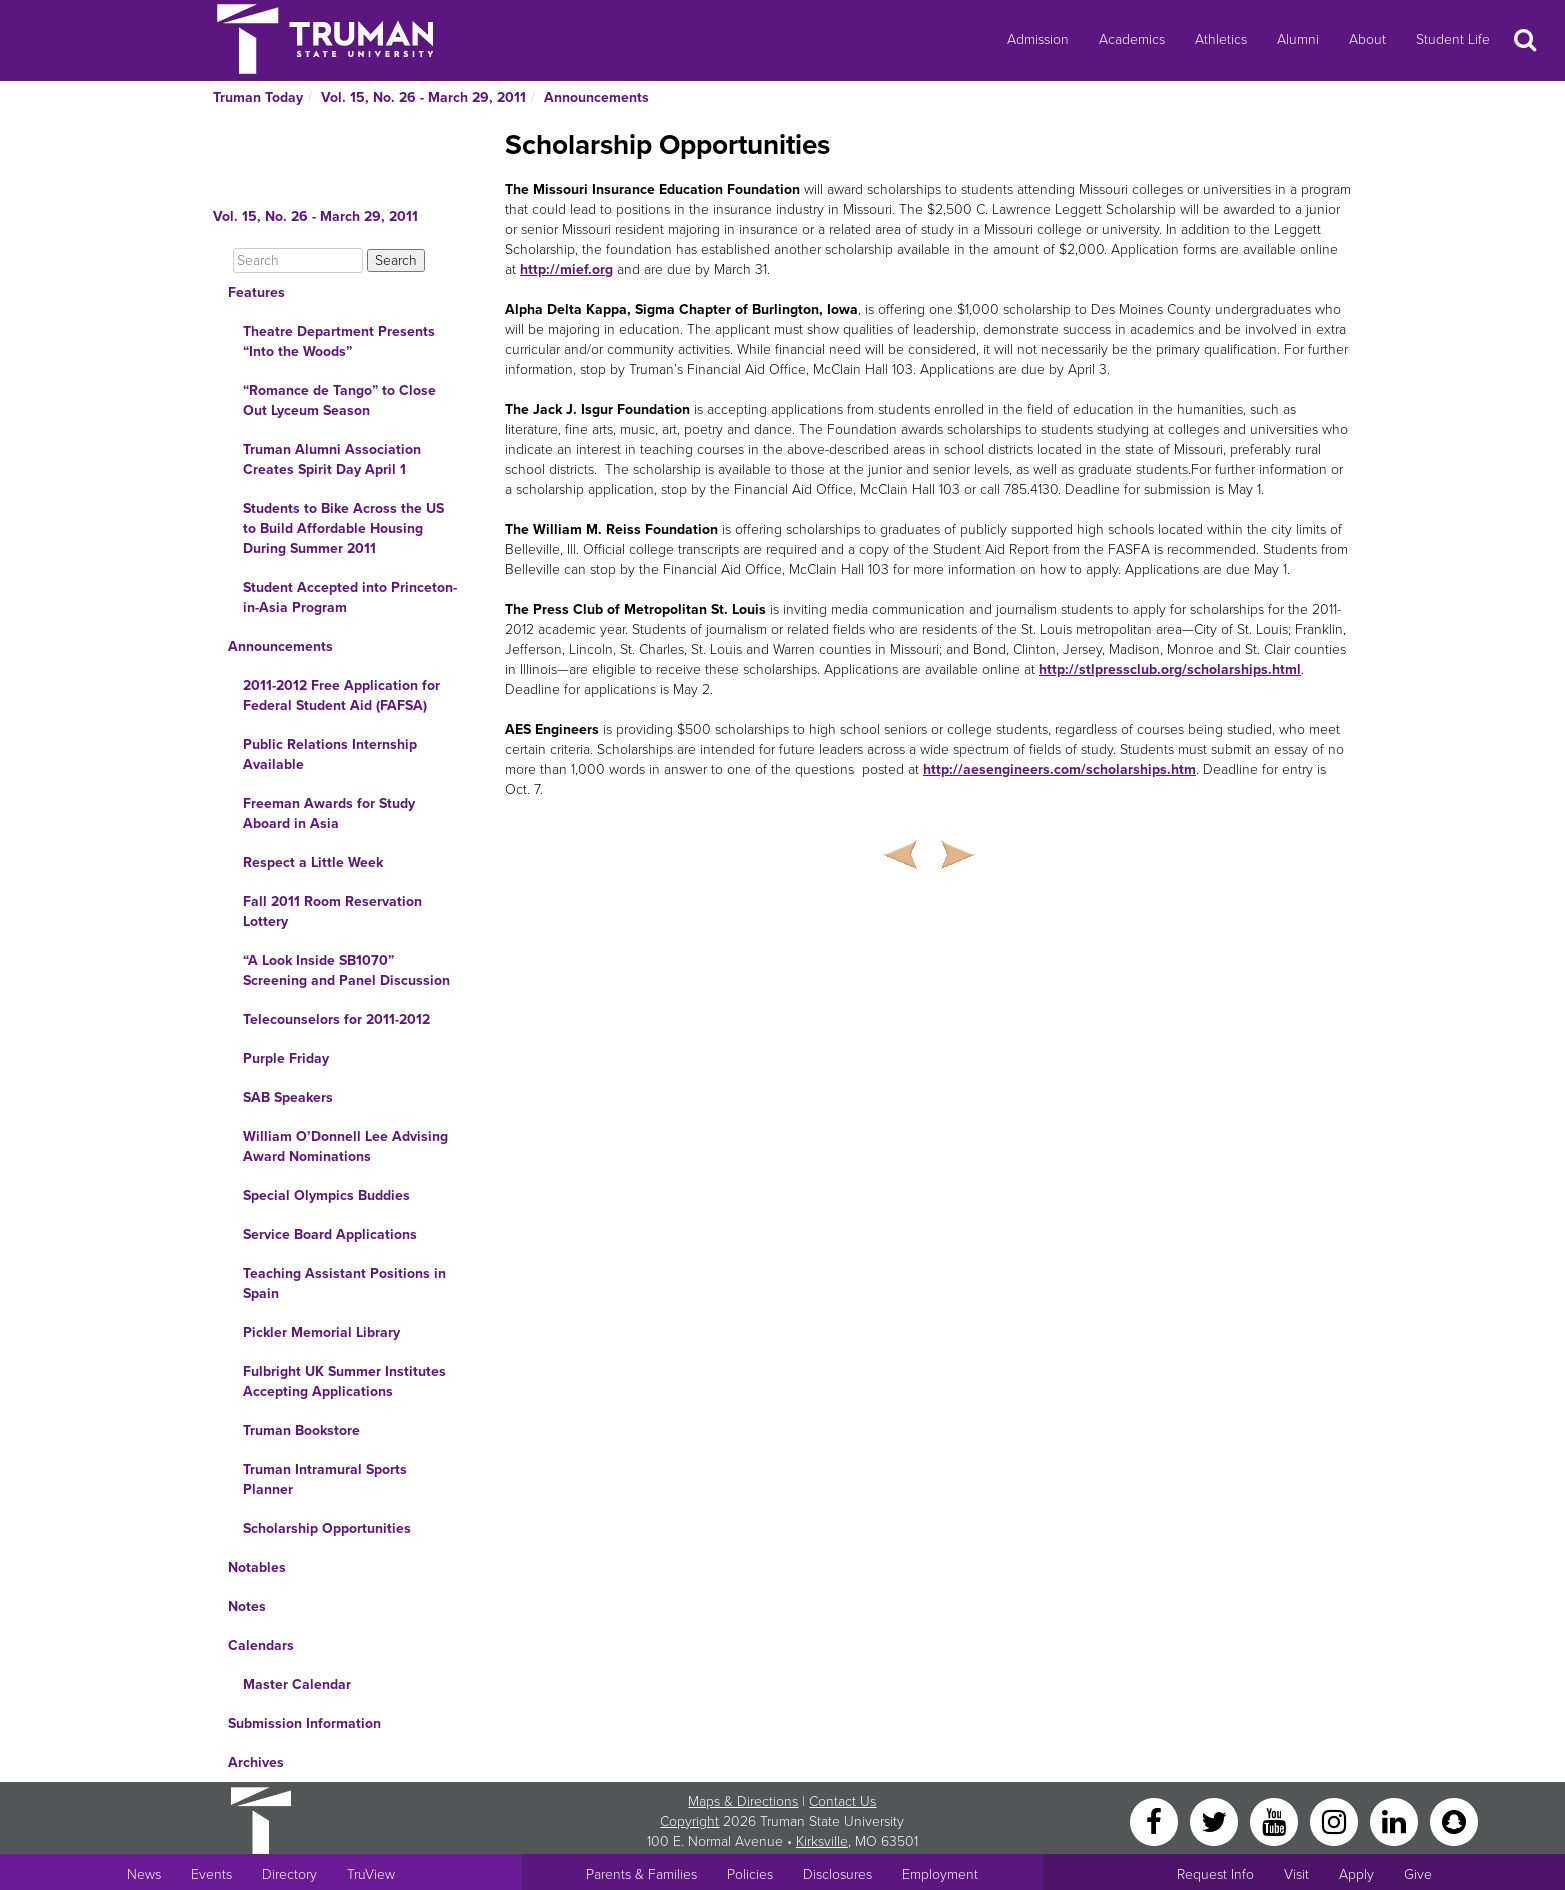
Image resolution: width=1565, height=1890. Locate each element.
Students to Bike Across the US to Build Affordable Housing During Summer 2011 (343, 528)
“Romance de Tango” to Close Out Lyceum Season (339, 400)
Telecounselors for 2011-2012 (336, 1019)
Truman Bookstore (301, 1430)
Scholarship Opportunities (327, 1528)
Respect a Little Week (313, 862)
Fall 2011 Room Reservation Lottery (332, 911)
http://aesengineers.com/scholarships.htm (1059, 769)
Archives (256, 1762)
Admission (1038, 39)
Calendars (261, 1645)
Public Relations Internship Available (330, 754)
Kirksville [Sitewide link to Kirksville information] (822, 1841)
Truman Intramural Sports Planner (325, 1479)
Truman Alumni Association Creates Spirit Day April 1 (332, 459)
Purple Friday (286, 1058)
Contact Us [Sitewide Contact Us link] (842, 1801)
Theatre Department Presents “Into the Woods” (339, 341)
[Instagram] (1336, 1820)
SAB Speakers (288, 1097)
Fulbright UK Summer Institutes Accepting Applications (344, 1381)
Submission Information (304, 1723)
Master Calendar (297, 1684)
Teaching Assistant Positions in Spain (344, 1283)
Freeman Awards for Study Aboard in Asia (329, 813)
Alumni (1298, 39)
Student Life (1453, 39)
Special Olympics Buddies (326, 1195)
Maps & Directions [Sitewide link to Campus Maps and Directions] (743, 1801)
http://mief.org (566, 269)
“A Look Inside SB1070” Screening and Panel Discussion (346, 970)
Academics (1132, 39)
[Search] (298, 260)
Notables (257, 1567)
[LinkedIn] (1396, 1820)
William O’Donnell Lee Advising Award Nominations (345, 1146)
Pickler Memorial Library (321, 1332)
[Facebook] (1156, 1820)
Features (256, 292)
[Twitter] (1216, 1820)
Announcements (596, 97)
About (1367, 39)
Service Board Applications (330, 1234)
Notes (247, 1606)
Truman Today (258, 97)
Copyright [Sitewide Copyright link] (689, 1821)
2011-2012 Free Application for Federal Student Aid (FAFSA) (341, 695)
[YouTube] (1276, 1820)
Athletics (1221, 39)
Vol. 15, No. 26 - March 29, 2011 (423, 97)
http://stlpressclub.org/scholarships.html (1170, 669)
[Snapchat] (1454, 1820)
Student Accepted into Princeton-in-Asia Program (350, 597)
